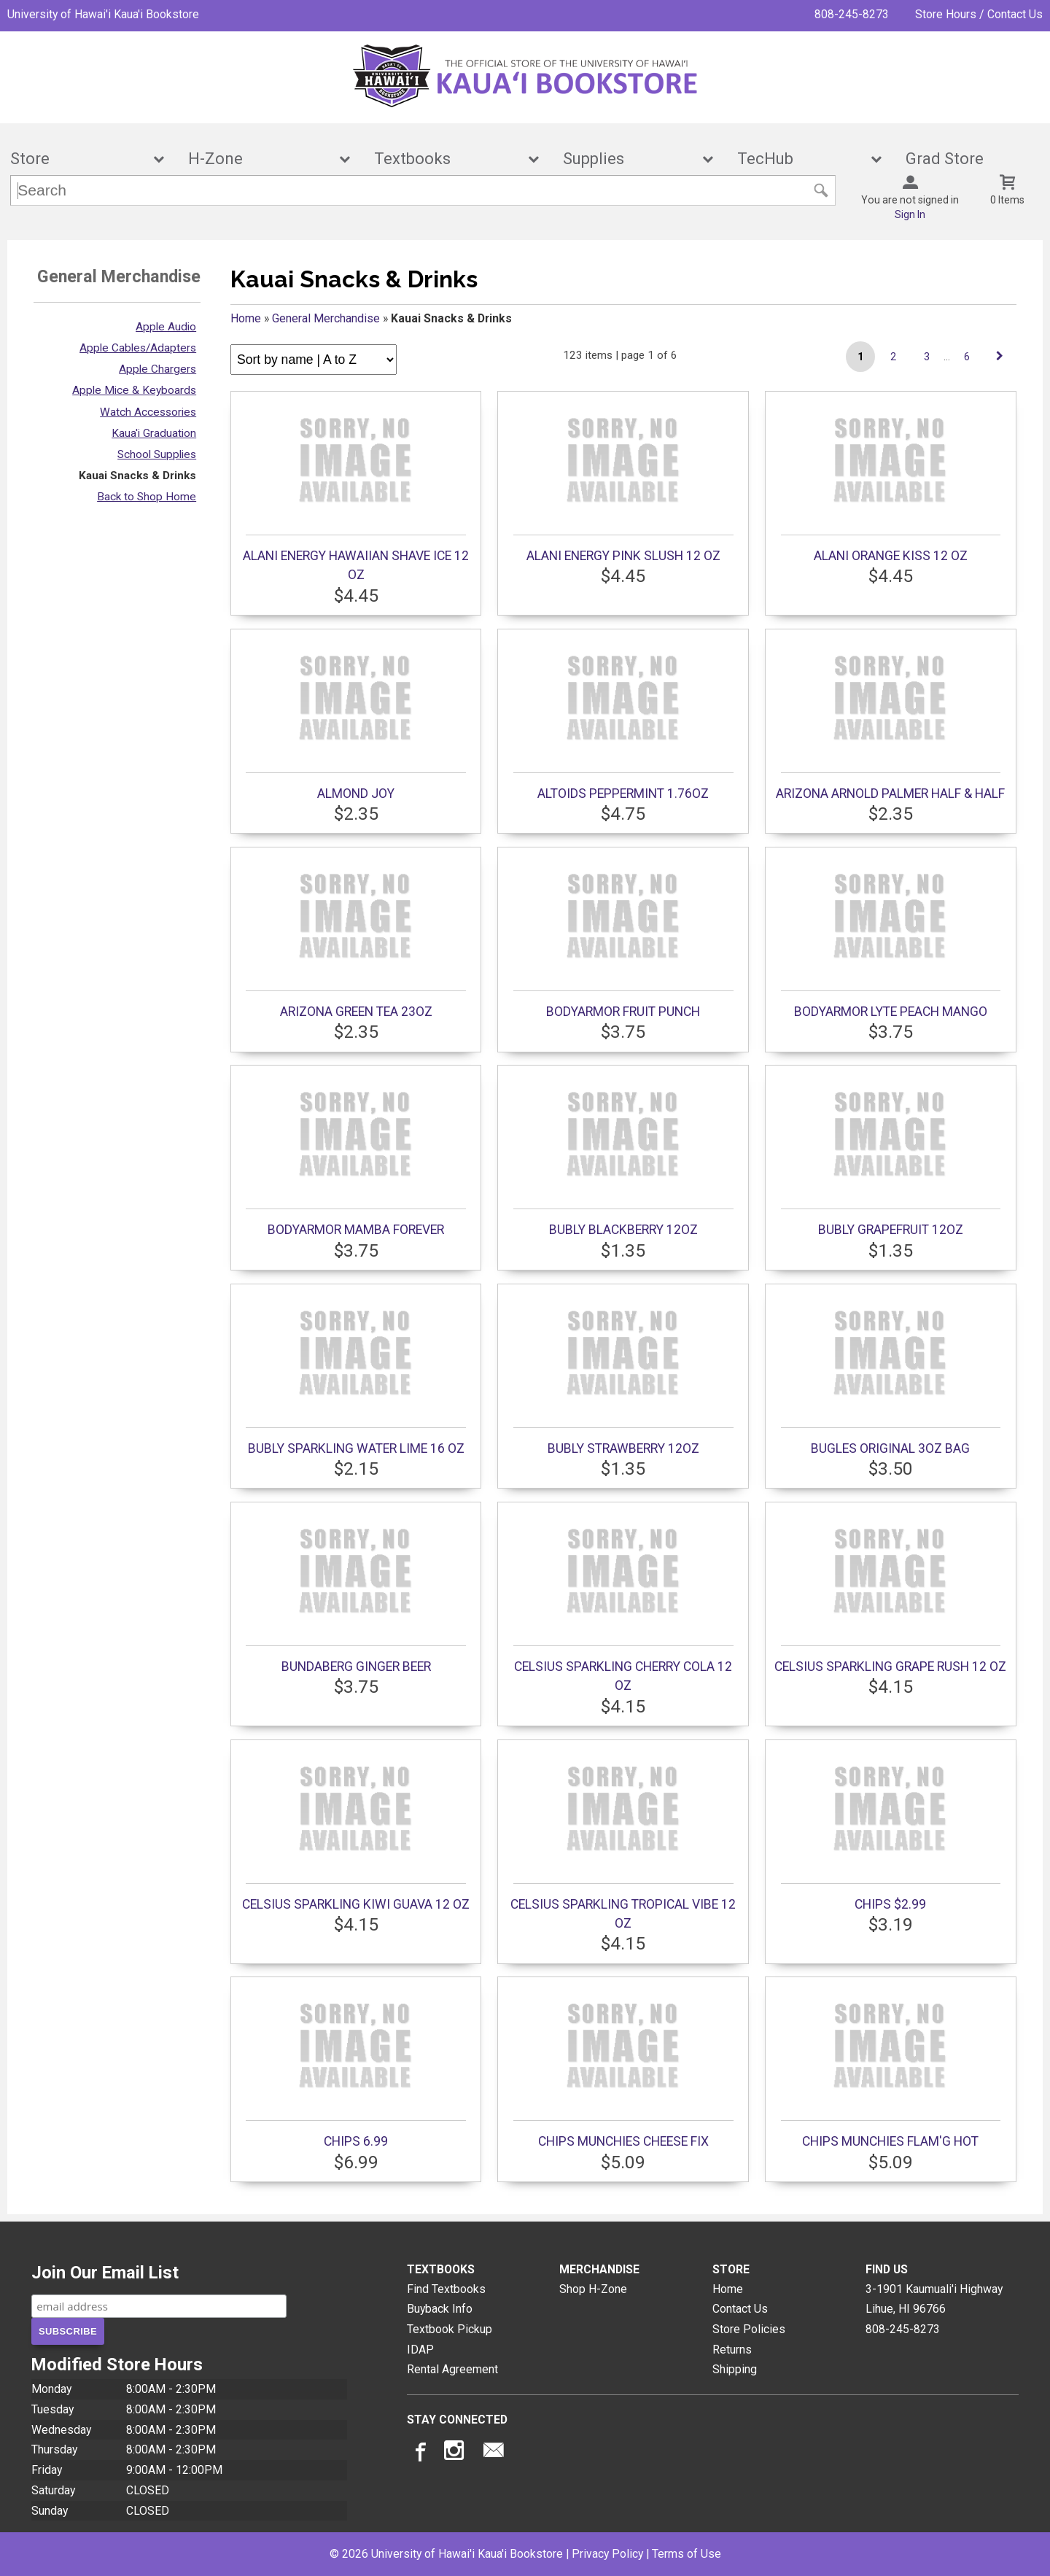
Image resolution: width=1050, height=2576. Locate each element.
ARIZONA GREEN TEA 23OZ (355, 937)
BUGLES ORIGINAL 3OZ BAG (890, 1374)
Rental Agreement (452, 2369)
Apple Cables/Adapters (137, 347)
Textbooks (447, 159)
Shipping (734, 2369)
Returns (732, 2349)
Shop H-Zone (593, 2289)
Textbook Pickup (449, 2329)
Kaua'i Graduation (154, 433)
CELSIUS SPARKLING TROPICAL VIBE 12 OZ (623, 1839)
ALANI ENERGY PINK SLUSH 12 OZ (623, 481)
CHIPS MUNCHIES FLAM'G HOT (890, 2067)
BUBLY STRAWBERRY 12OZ (623, 1374)
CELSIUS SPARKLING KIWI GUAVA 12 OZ (356, 1830)
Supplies (628, 159)
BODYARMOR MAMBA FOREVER (355, 1155)
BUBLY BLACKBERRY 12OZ (623, 1155)
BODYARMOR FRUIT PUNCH (623, 937)
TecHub (800, 159)
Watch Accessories (148, 412)
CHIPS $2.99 (890, 1830)
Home (245, 318)
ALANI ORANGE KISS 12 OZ (890, 481)
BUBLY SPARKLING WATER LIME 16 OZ (355, 1374)
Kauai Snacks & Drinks (137, 475)
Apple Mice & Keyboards (134, 390)
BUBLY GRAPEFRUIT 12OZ (890, 1155)
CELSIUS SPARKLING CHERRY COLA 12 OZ (623, 1601)
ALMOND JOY (355, 719)
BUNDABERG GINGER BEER (355, 1592)
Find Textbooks (446, 2289)
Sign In (910, 214)
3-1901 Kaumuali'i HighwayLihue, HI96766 (934, 2299)
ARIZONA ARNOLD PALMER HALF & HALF (890, 719)
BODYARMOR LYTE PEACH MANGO (890, 937)
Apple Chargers (157, 369)
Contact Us (740, 2309)
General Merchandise (326, 318)
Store (77, 159)
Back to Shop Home (146, 496)
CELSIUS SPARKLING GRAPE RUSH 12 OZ (890, 1592)
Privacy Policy (607, 2554)
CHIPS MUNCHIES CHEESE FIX (623, 2067)
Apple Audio (166, 326)
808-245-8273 (851, 14)
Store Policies (748, 2329)
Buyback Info (439, 2309)
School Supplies (156, 454)
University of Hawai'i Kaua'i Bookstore (103, 14)
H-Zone (259, 159)
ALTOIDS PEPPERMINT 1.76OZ (623, 719)
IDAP (420, 2349)
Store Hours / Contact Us (979, 14)
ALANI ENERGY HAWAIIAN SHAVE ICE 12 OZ (356, 491)
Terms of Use (686, 2554)
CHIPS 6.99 (355, 2067)
